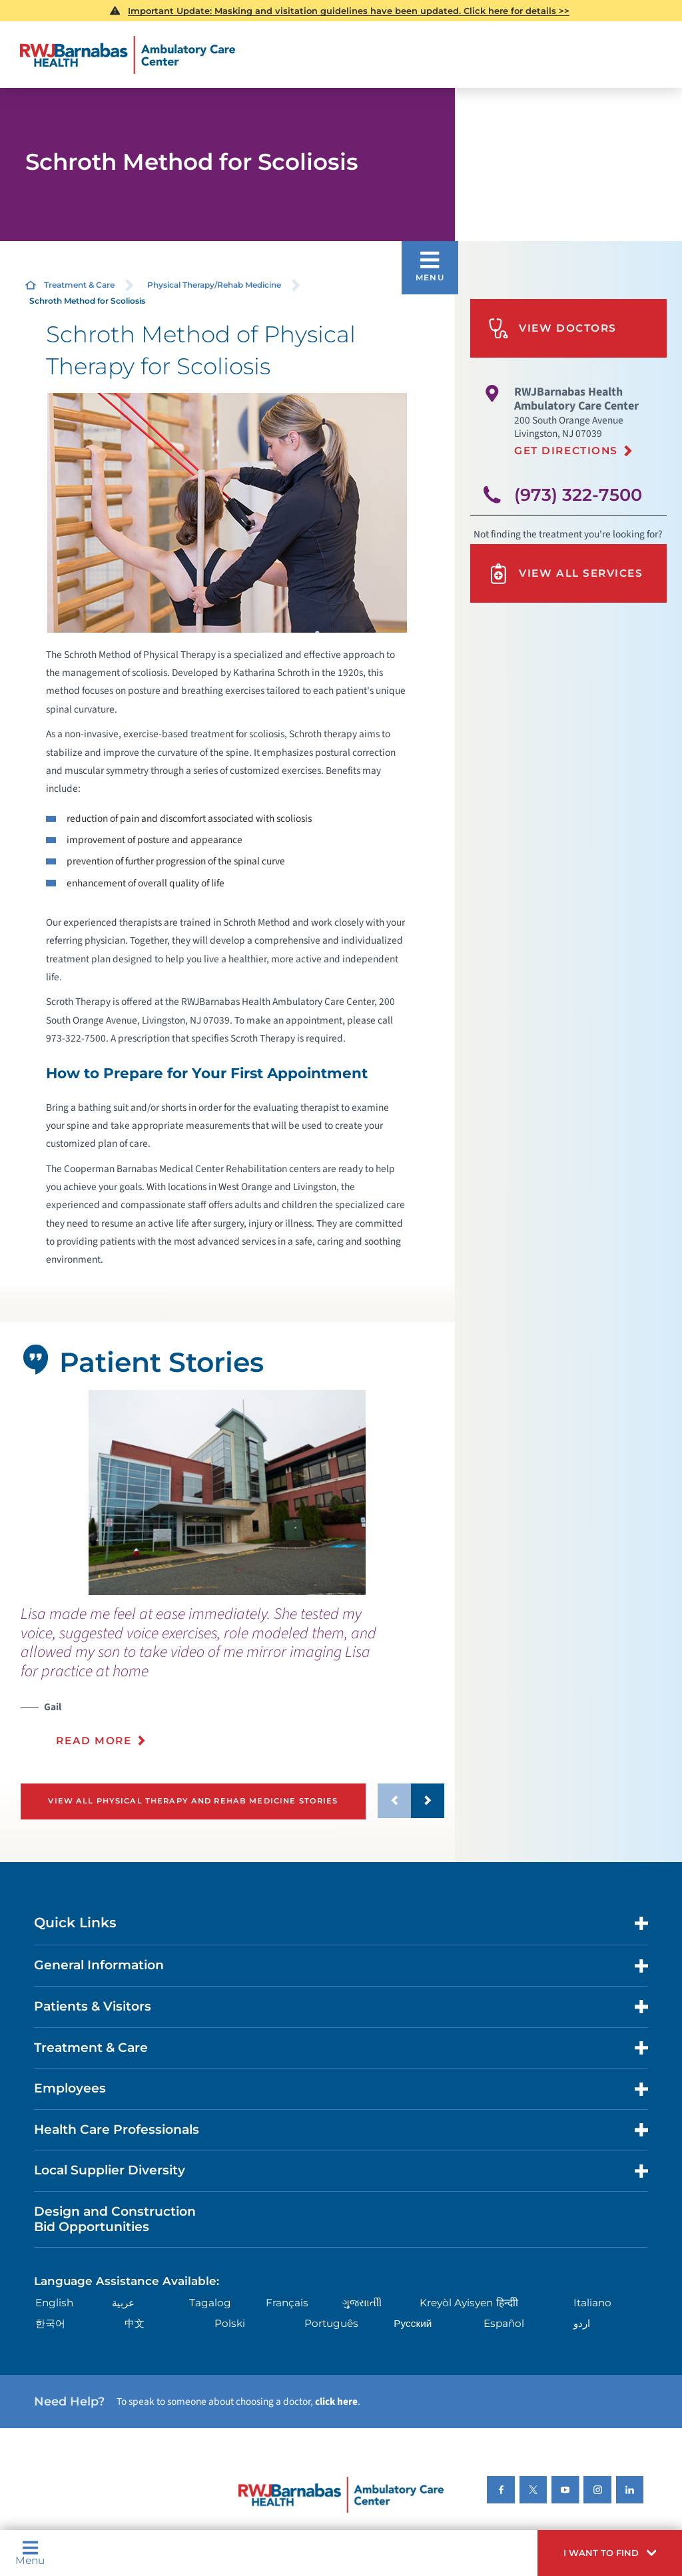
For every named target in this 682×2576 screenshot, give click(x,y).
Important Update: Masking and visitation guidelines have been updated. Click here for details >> (348, 10)
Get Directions (566, 450)
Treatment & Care (79, 285)
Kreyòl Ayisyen (456, 2302)
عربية (123, 2302)
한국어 (50, 2323)
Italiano (592, 2302)
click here (336, 2401)
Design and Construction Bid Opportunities (115, 2219)
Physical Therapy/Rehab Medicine (214, 285)
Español (504, 2323)
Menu (30, 2552)
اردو (581, 2323)
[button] (609, 2553)
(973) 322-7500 (578, 494)
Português (331, 2323)
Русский (413, 2323)
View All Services (565, 573)
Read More (93, 1740)
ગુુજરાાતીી (362, 2302)
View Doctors (552, 328)
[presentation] (233, 1684)
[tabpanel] (227, 1492)
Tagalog (210, 2302)
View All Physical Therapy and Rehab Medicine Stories (193, 1800)
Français (287, 2302)
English (54, 2302)
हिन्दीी (507, 2302)
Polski (229, 2323)
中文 (135, 2323)
